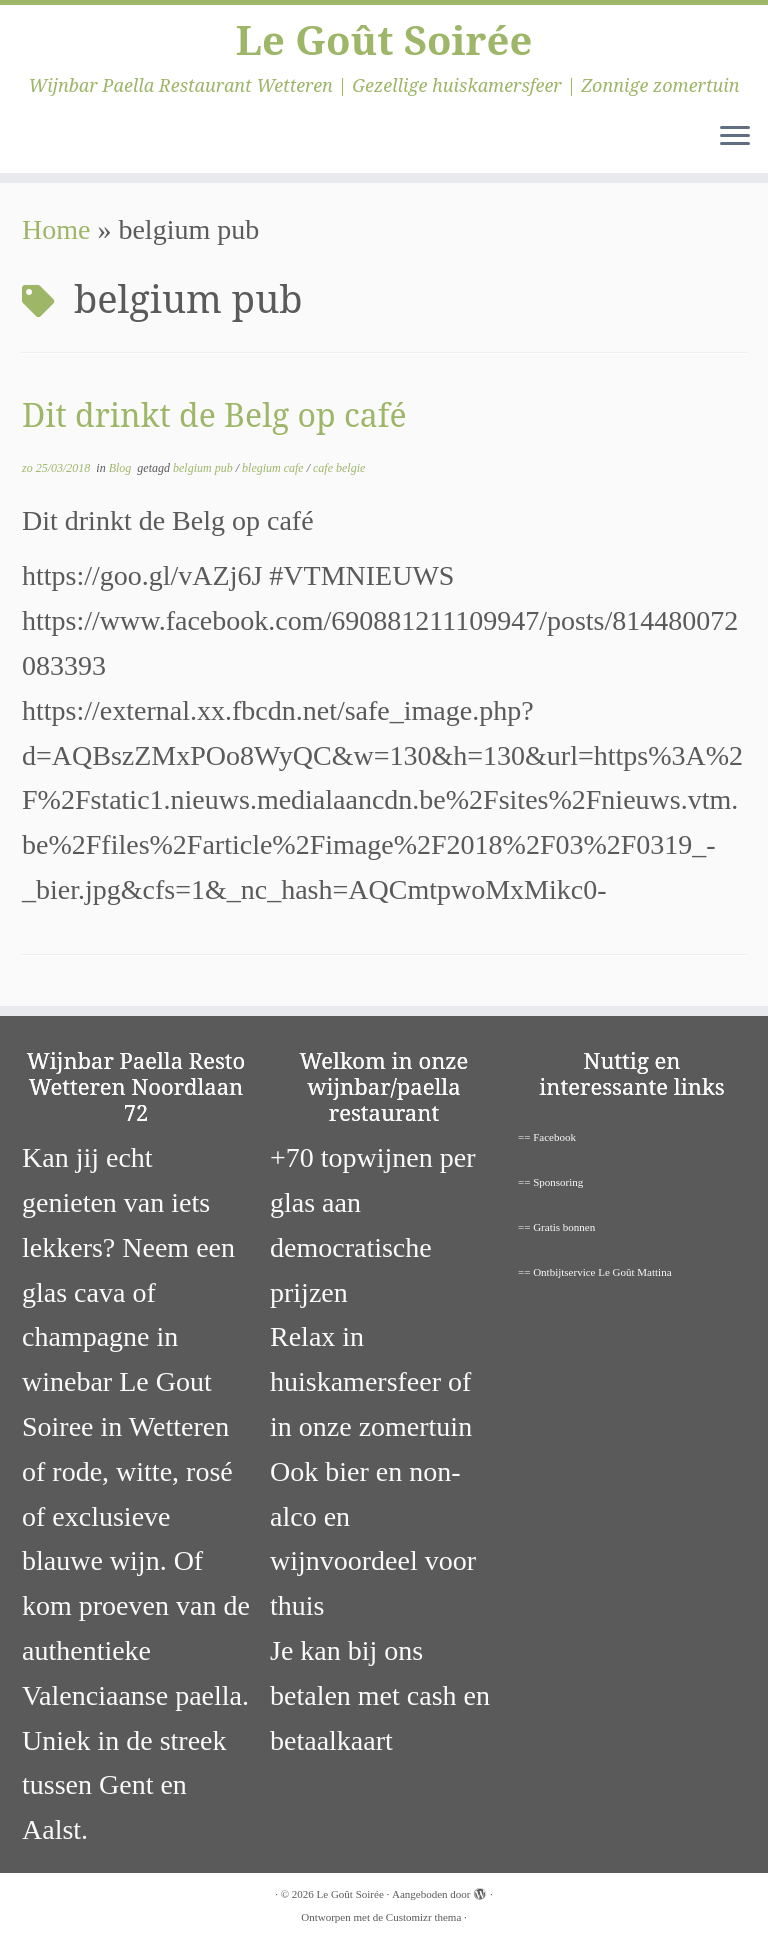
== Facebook (547, 1137)
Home (56, 229)
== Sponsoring (550, 1182)
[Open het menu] (735, 137)
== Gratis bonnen (556, 1227)
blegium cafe (274, 468)
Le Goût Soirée (384, 40)
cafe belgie (339, 468)
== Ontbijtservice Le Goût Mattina (595, 1272)
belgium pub (204, 468)
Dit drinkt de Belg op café (214, 414)
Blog (122, 468)
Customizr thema (423, 1917)
